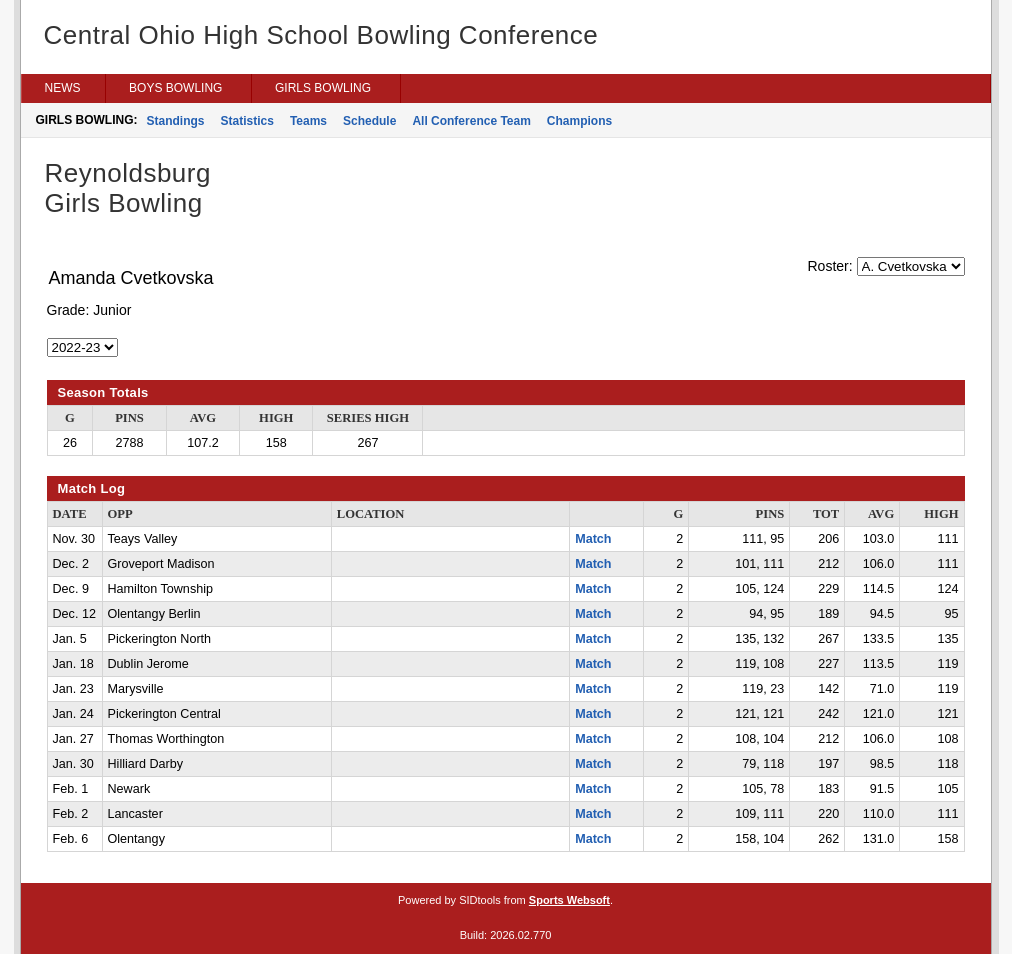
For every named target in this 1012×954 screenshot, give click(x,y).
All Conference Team (471, 121)
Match (593, 539)
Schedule (369, 121)
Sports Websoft (569, 900)
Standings (176, 121)
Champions (579, 121)
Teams (308, 121)
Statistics (247, 121)
